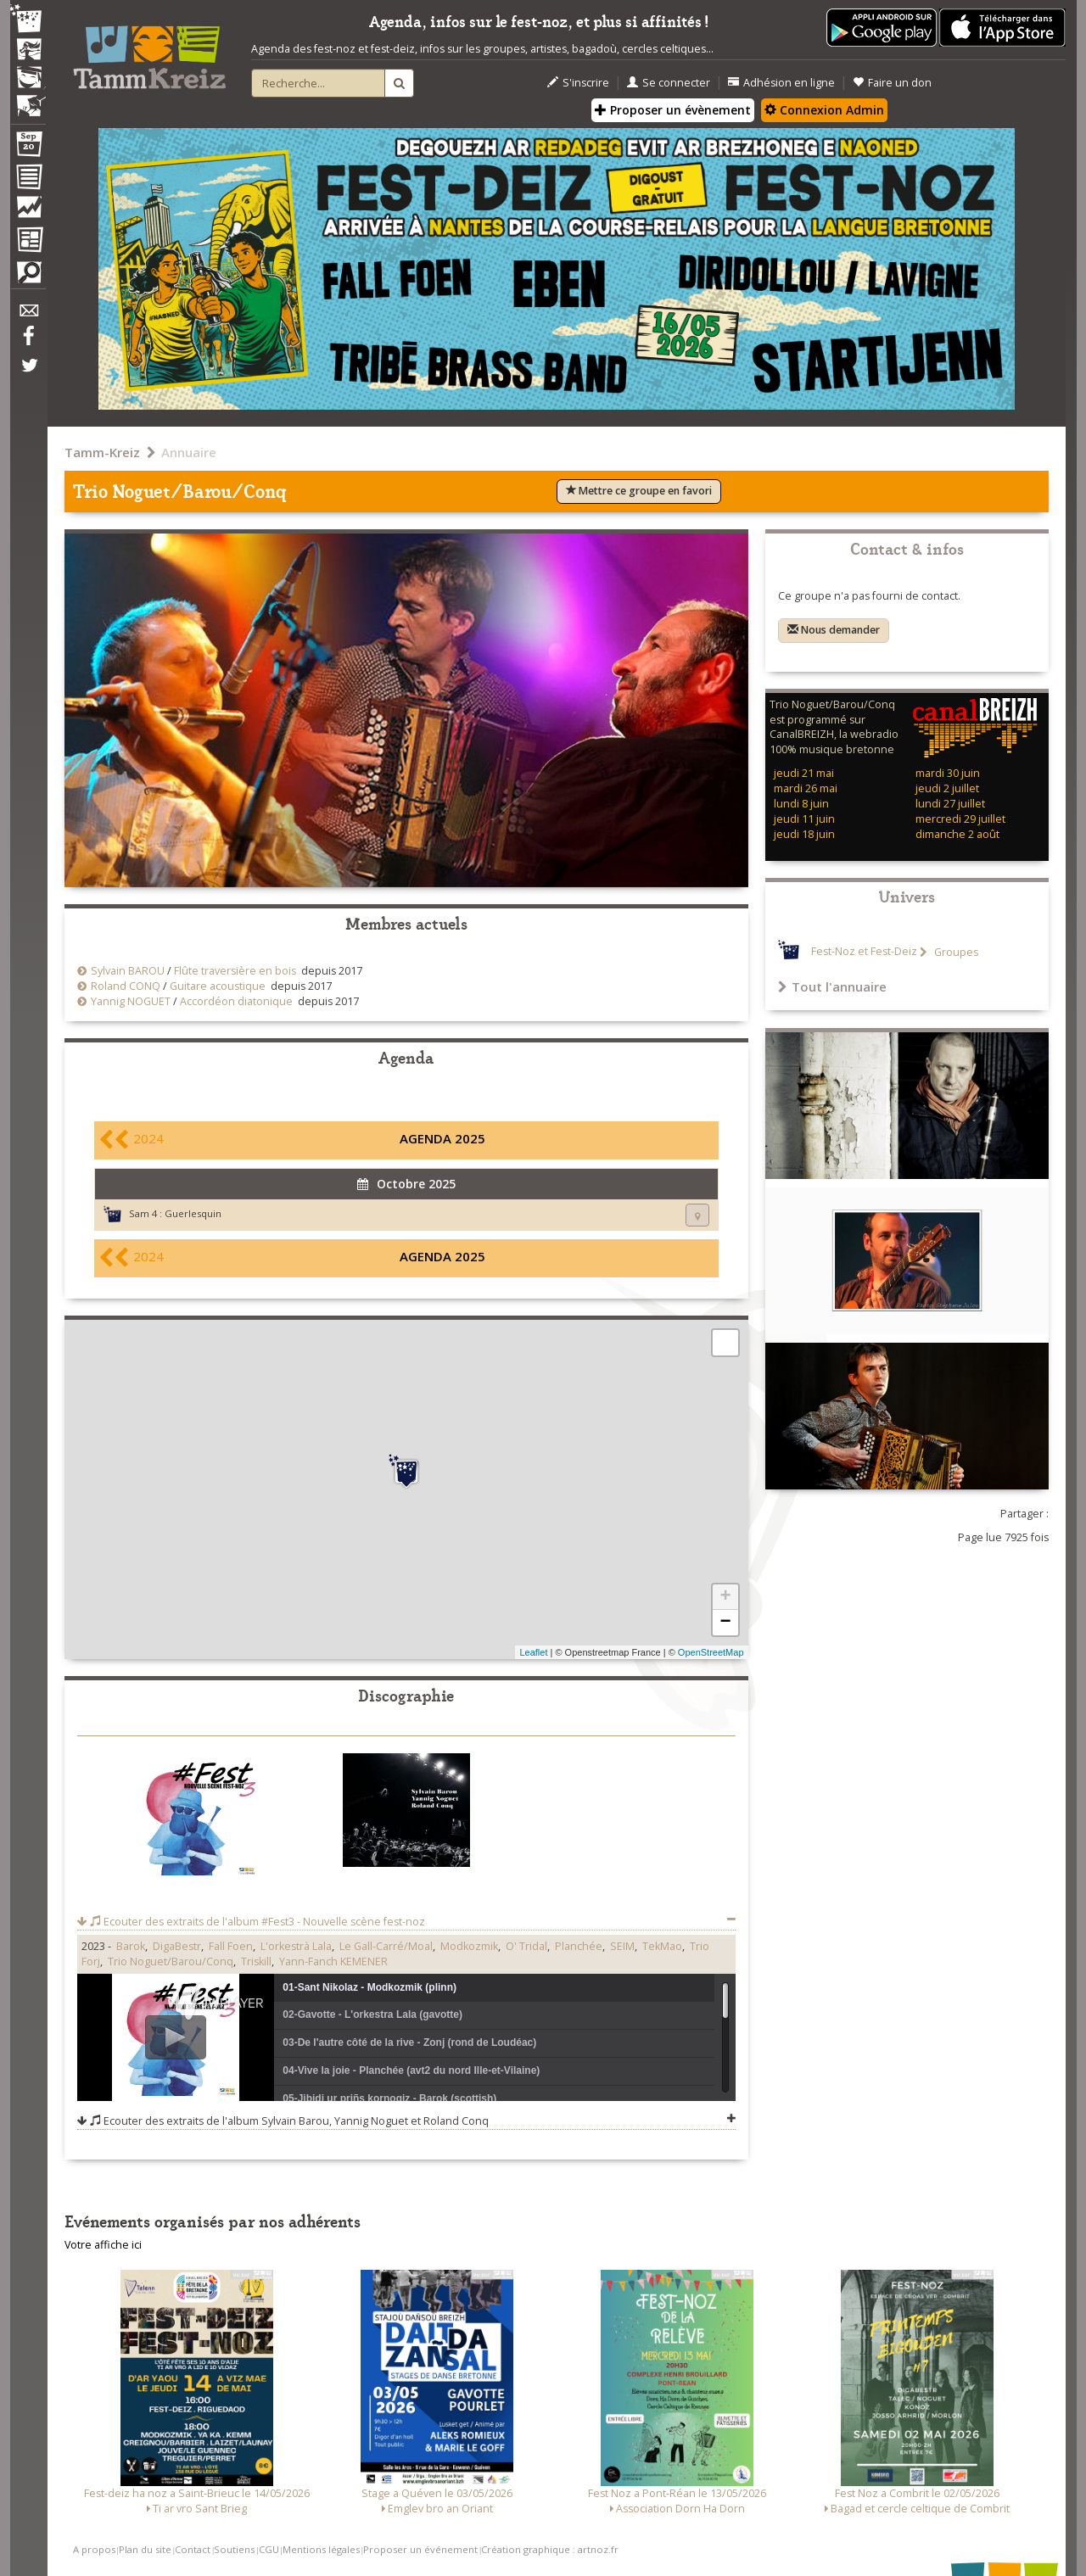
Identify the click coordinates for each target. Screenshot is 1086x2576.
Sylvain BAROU (128, 971)
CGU (269, 2549)
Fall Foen (231, 1946)
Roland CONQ (125, 986)
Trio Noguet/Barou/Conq (170, 1961)
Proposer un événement (420, 2549)
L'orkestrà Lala (296, 1946)
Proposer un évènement (673, 110)
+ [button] (725, 1597)
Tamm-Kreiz (102, 452)
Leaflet (533, 1652)
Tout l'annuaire (832, 986)
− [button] (725, 1622)
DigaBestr (177, 1946)
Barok (130, 1946)
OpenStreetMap (711, 1652)
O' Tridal (526, 1946)
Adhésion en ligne (781, 82)
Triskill (256, 1961)
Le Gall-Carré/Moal (386, 1946)
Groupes (955, 952)
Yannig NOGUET (131, 1001)
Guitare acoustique (218, 986)
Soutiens (234, 2549)
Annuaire (188, 452)
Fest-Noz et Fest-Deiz (864, 952)
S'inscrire (578, 82)
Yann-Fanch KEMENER (333, 1961)
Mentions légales (321, 2549)
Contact (192, 2549)
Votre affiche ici (103, 2245)
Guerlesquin (193, 1213)
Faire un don (892, 82)
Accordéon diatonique (236, 1001)
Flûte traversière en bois (235, 971)
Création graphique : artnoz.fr (550, 2549)
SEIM (622, 1946)
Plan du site (145, 2549)
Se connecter (668, 82)
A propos (94, 2549)
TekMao (662, 1946)
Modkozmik (469, 1946)
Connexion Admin (824, 110)
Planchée (578, 1946)
